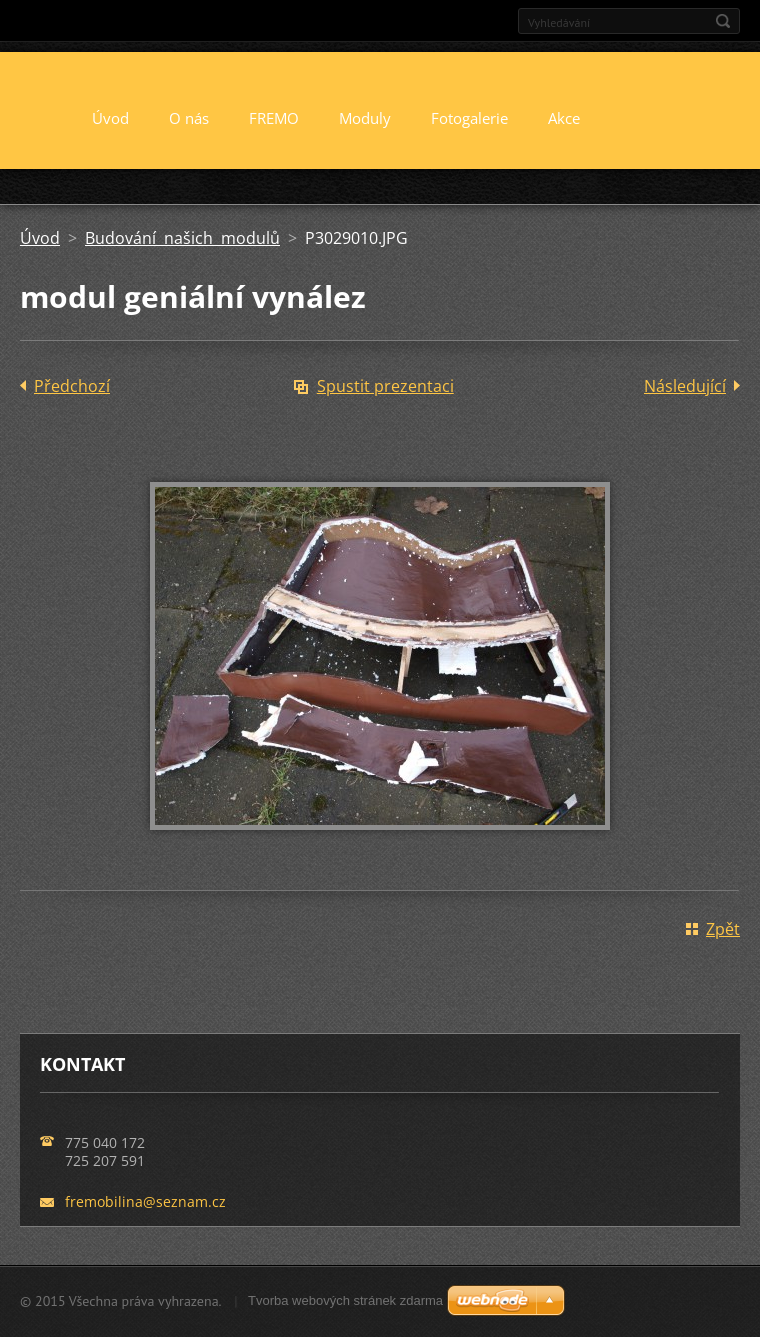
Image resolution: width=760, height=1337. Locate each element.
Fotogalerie (469, 118)
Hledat (723, 21)
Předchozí (72, 386)
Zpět (723, 929)
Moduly (365, 118)
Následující (685, 386)
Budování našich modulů (182, 238)
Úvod (110, 118)
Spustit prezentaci (385, 386)
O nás (189, 118)
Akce (564, 118)
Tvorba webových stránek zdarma (345, 1300)
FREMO (274, 118)
